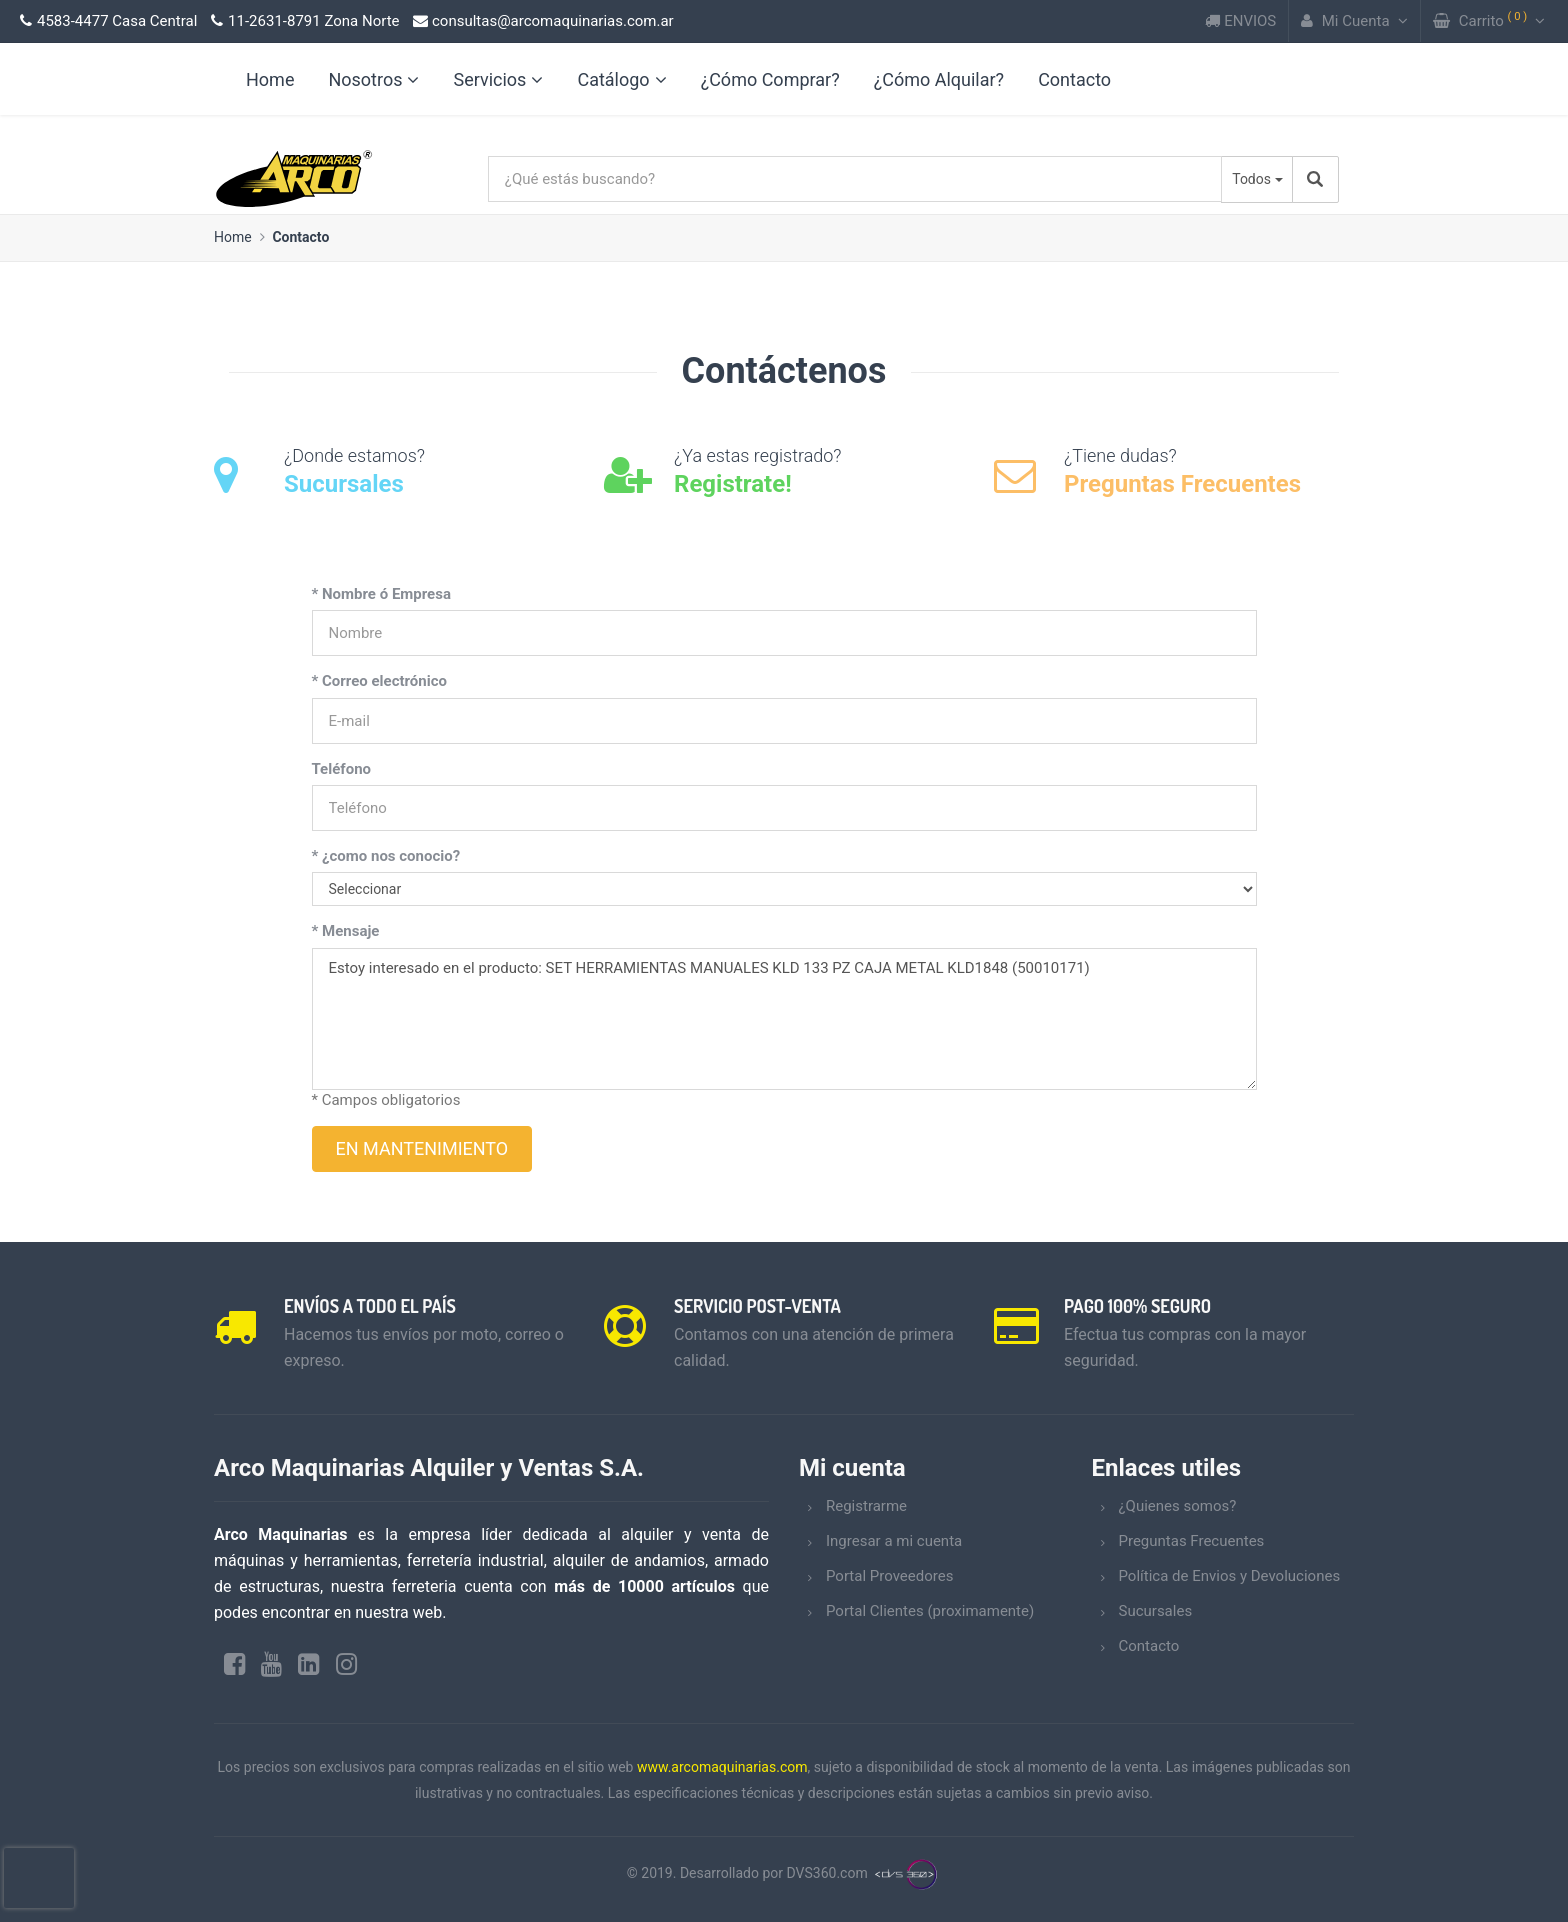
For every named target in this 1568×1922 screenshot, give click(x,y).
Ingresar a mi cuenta (894, 1541)
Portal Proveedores (889, 1576)
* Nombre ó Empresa (381, 594)
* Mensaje (346, 931)
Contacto (1074, 79)
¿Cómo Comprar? (770, 79)
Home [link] (270, 79)
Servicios (498, 79)
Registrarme (866, 1506)
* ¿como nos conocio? (386, 856)
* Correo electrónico (379, 681)
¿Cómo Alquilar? (939, 79)
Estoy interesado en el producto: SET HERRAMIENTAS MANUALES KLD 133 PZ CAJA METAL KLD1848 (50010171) (784, 1019)
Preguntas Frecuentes (1192, 1541)
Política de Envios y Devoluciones (1230, 1576)
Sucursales (1156, 1611)
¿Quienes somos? (1178, 1506)
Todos (1251, 179)
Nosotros (373, 79)
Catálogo (621, 79)
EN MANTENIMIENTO (422, 1148)
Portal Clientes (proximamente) (930, 1611)
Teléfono (342, 769)
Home (233, 237)
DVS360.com (827, 1873)
